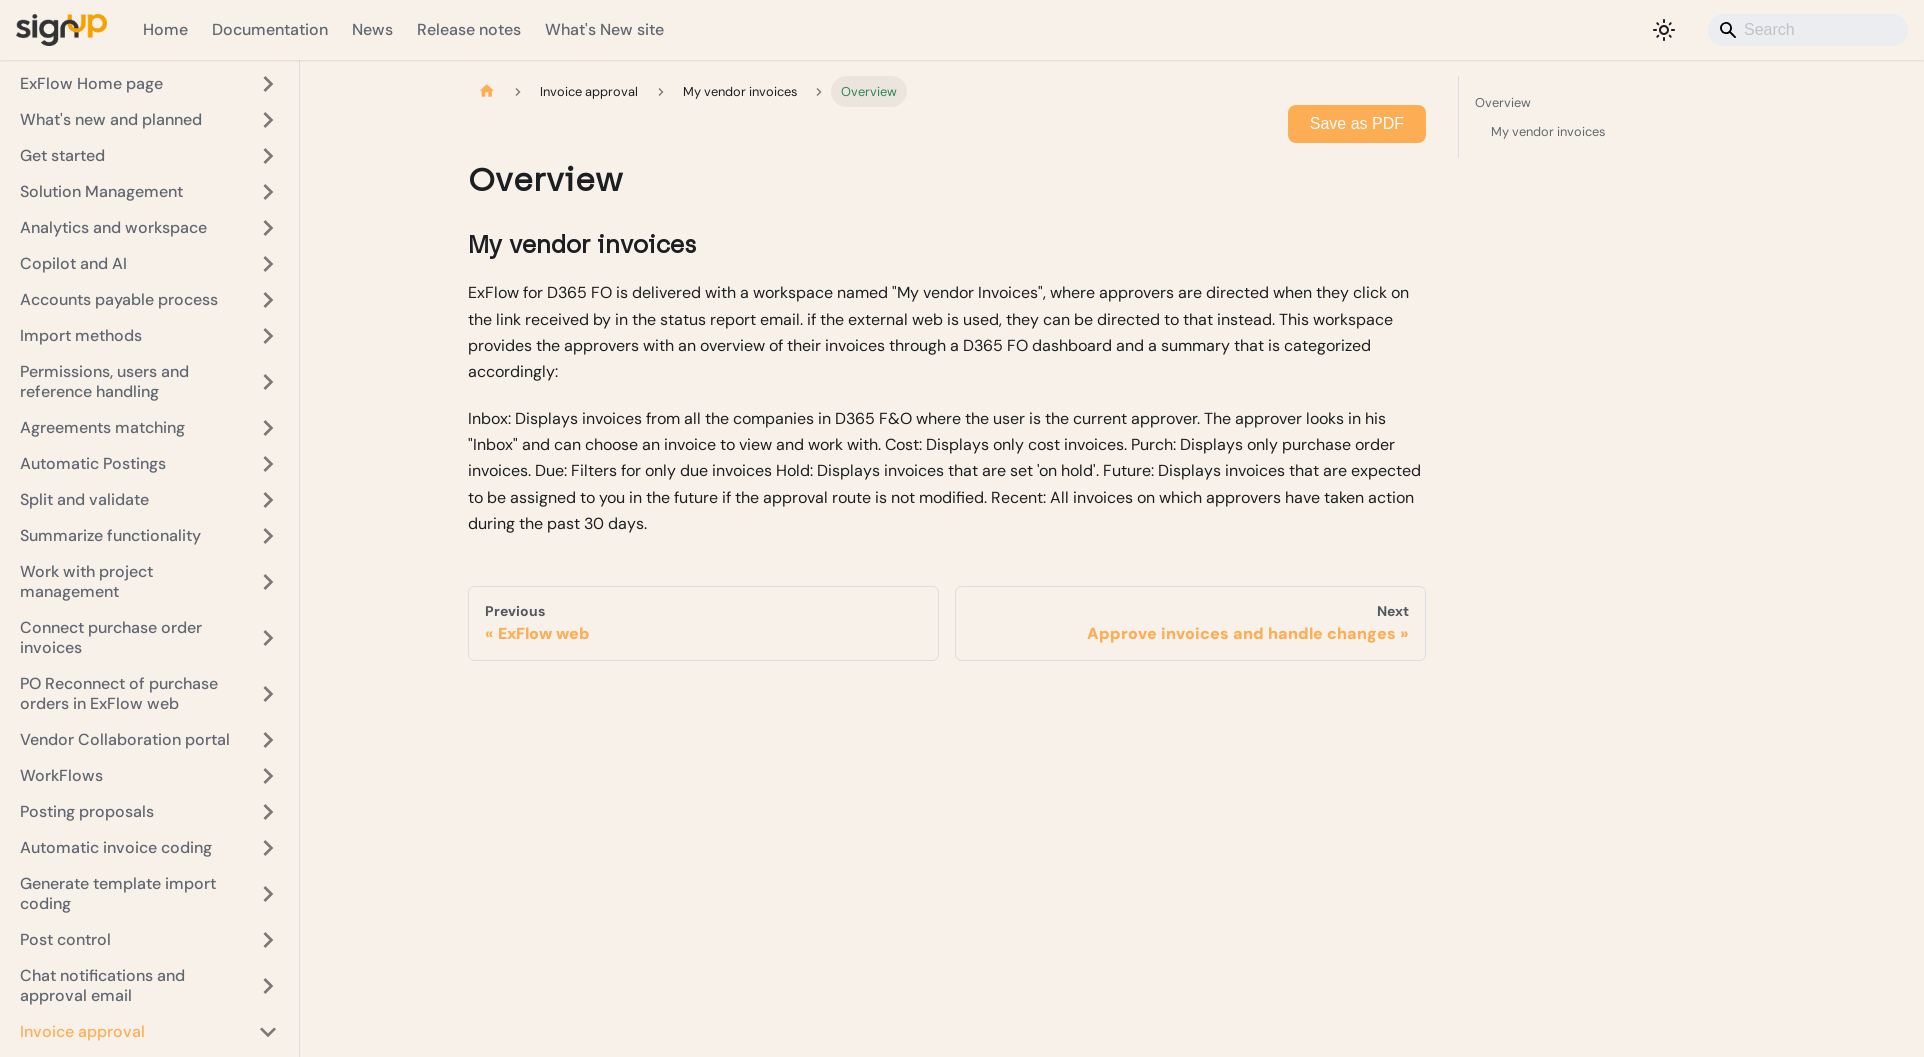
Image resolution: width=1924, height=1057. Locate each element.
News (372, 29)
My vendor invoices (1548, 131)
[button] (149, 84)
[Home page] (487, 91)
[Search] (1808, 30)
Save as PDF (1357, 123)
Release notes (469, 29)
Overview (1611, 101)
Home (165, 29)
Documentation (270, 29)
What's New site (604, 29)
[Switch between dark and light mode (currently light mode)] (1664, 30)
